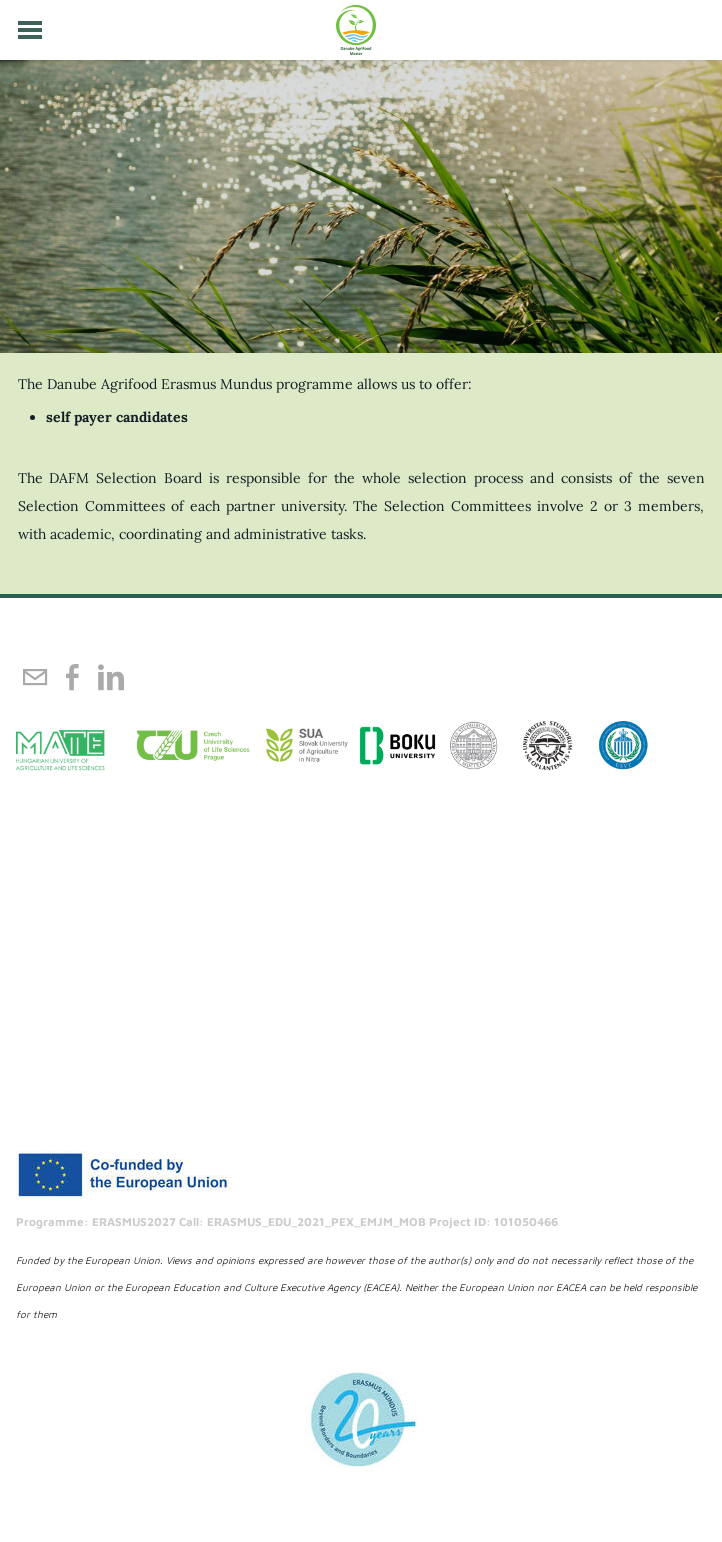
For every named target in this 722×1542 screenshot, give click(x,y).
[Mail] (35, 677)
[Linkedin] (111, 677)
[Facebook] (73, 677)
